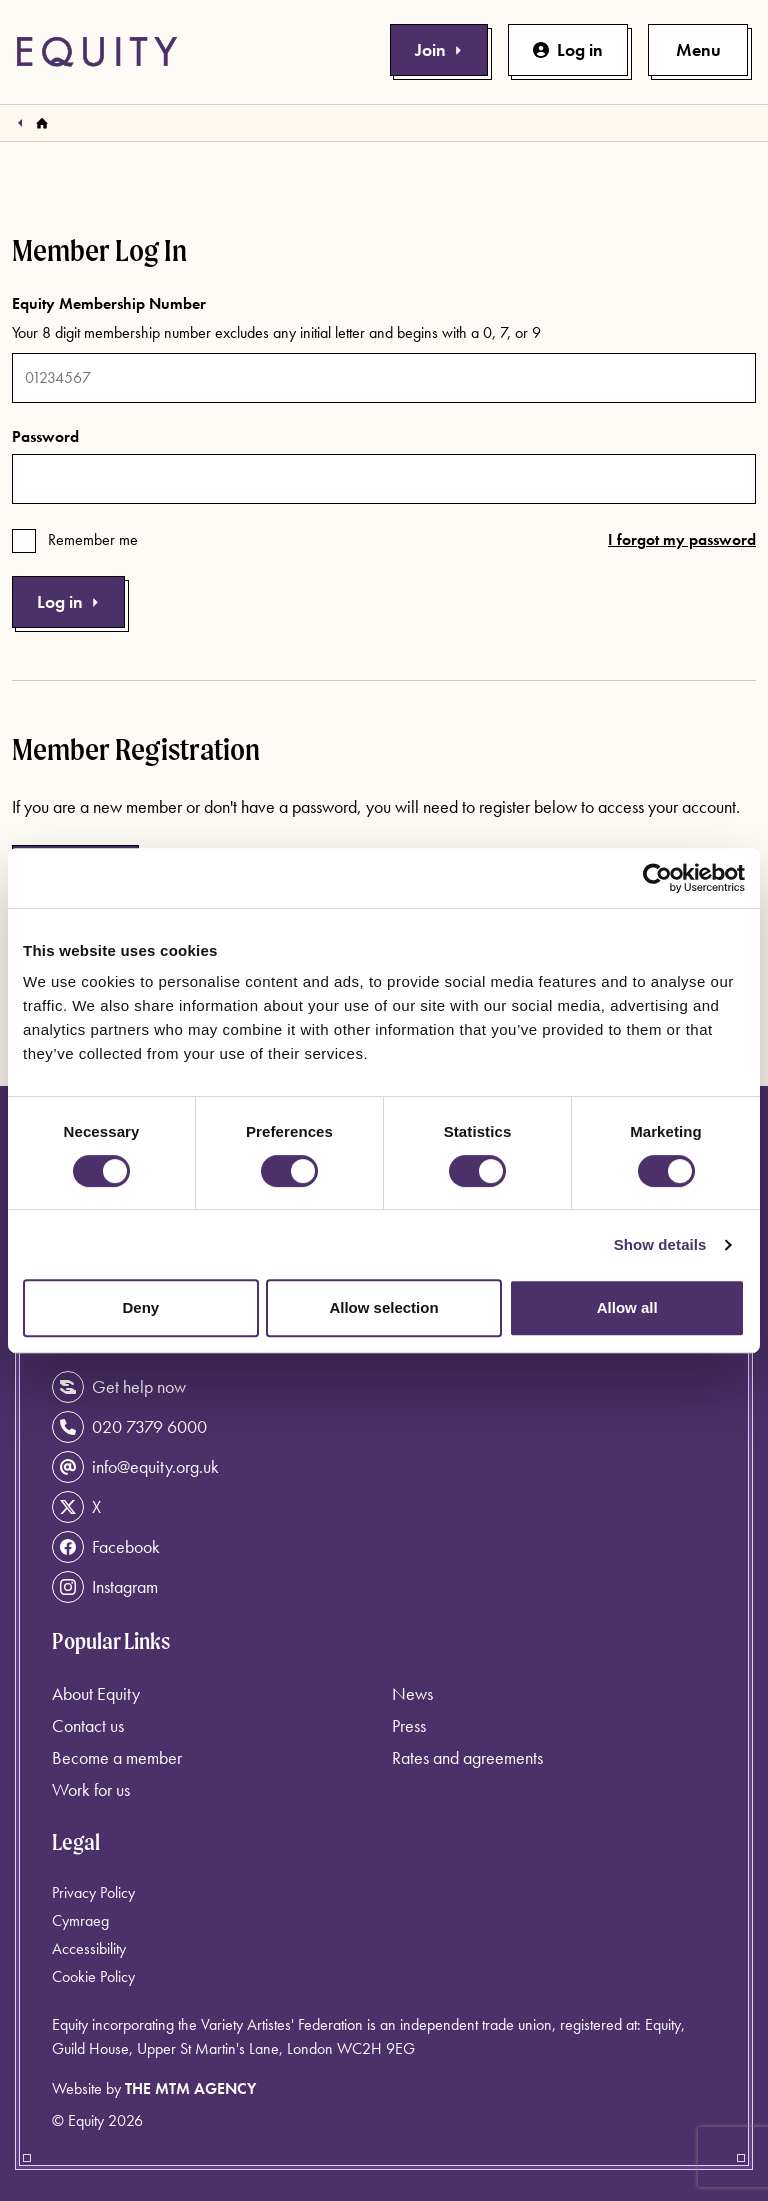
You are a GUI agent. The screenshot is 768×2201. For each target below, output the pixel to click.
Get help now (119, 1387)
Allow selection (383, 1307)
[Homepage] (42, 123)
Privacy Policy (93, 1892)
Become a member (117, 1757)
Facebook (106, 1547)
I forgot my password (682, 539)
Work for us (91, 1789)
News (412, 1693)
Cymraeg (80, 1920)
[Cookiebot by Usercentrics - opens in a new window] (657, 878)
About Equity (96, 1693)
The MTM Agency (190, 2088)
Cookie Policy (93, 1976)
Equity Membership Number (109, 303)
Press (409, 1725)
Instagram (105, 1587)
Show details (660, 1244)
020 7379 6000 (129, 1427)
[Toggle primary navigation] (698, 50)
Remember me (93, 539)
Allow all (627, 1307)
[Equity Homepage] (97, 52)
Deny (140, 1307)
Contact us (88, 1725)
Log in (568, 49)
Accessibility (89, 1948)
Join (439, 49)
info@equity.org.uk (135, 1467)
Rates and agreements (467, 1757)
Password (45, 436)
